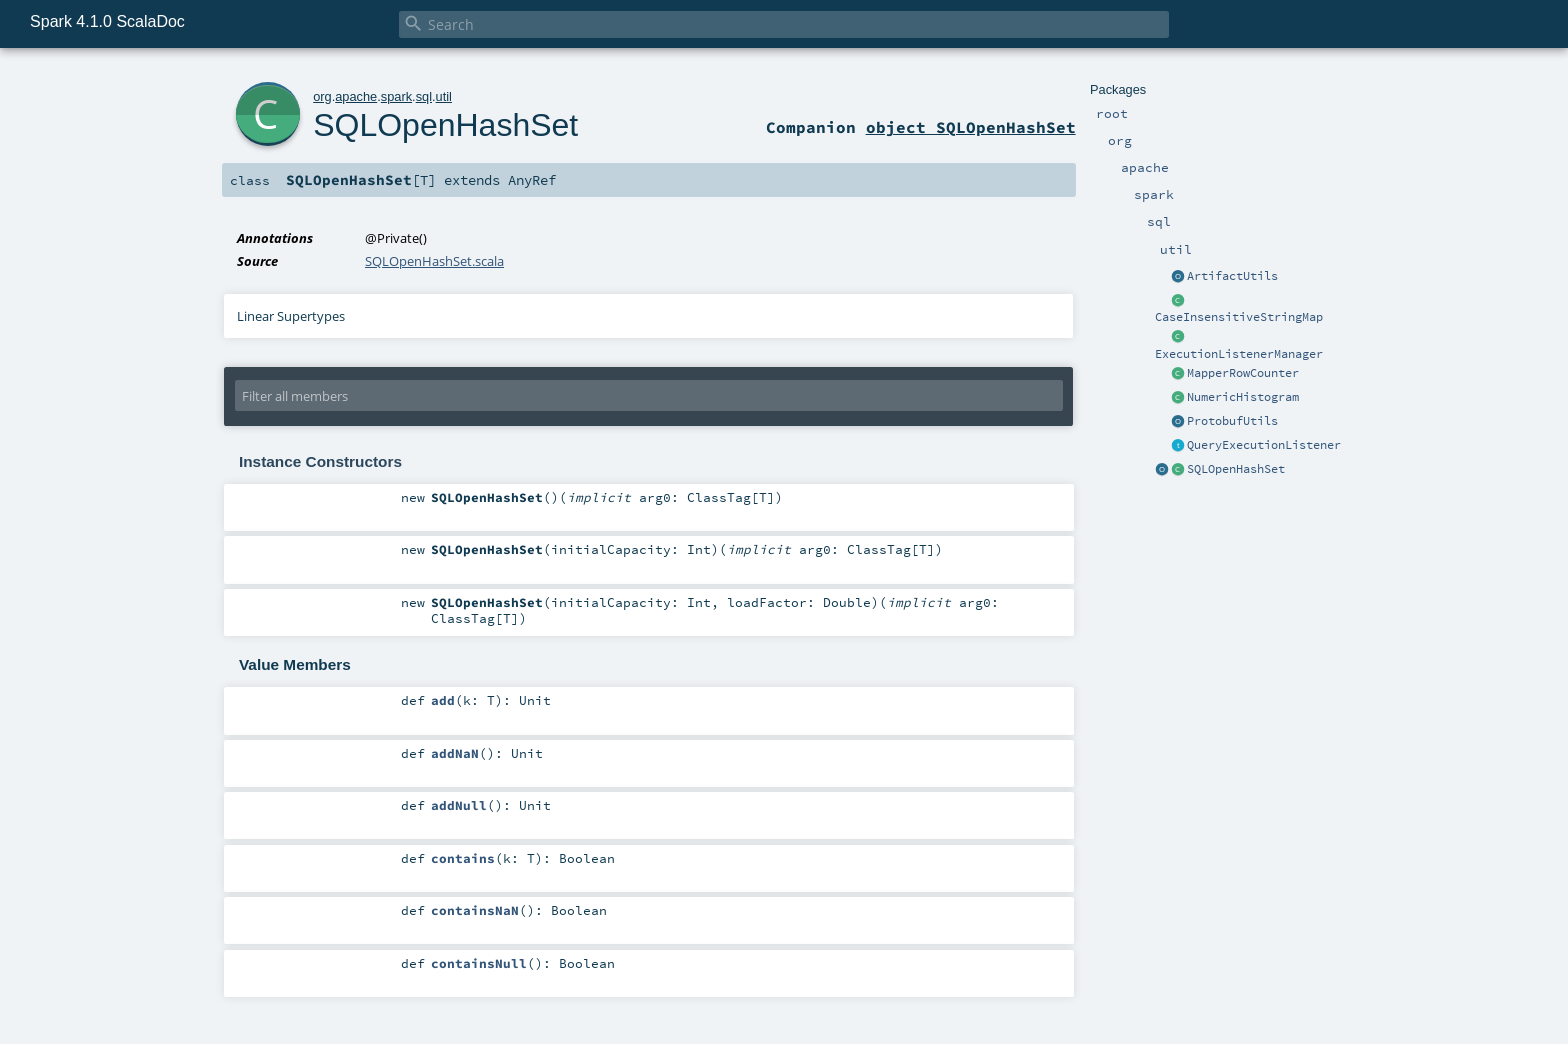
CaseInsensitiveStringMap (1239, 317)
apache (356, 96)
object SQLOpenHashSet (971, 127)
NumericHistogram (1243, 397)
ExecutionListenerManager (1239, 354)
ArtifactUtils (1232, 276)
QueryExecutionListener (1264, 445)
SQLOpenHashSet (1236, 469)
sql (424, 96)
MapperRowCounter (1243, 373)
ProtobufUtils (1232, 421)
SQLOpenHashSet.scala (434, 261)
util (444, 96)
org (322, 96)
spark (396, 96)
